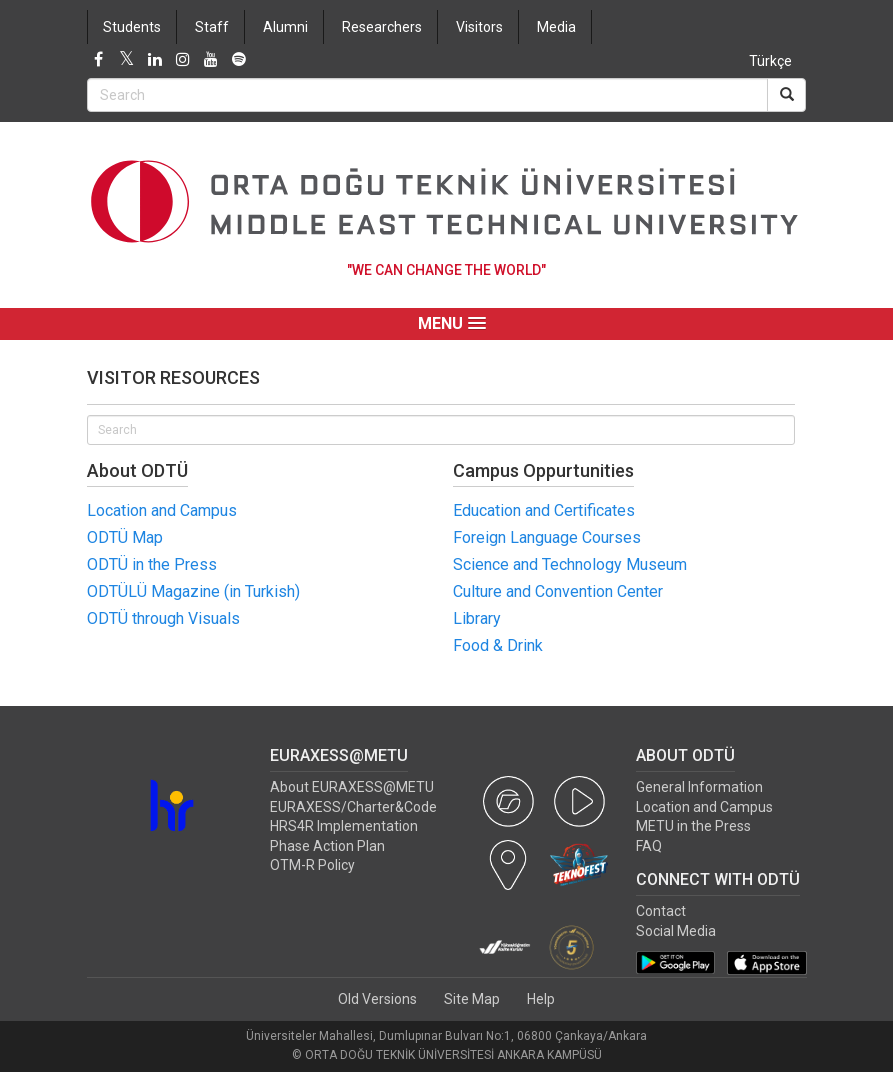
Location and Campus (162, 510)
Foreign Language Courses (547, 537)
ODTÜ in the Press (152, 564)
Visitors (479, 27)
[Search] (786, 95)
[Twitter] (127, 60)
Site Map (472, 999)
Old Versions (377, 999)
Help (541, 999)
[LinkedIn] (155, 60)
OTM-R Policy (312, 865)
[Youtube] (211, 60)
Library (477, 618)
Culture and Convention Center (558, 591)
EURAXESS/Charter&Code (353, 807)
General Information (699, 787)
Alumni (285, 27)
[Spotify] (239, 60)
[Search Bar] (427, 95)
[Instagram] (183, 60)
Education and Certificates (544, 510)
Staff (212, 27)
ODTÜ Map (125, 537)
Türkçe (770, 61)
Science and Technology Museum (570, 564)
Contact (661, 911)
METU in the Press (693, 826)
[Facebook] (99, 60)
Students (132, 27)
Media (556, 27)
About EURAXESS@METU (352, 787)
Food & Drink (498, 645)
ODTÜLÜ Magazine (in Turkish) (193, 591)
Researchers (382, 27)
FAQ (649, 846)
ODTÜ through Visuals (163, 618)
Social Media (676, 931)
